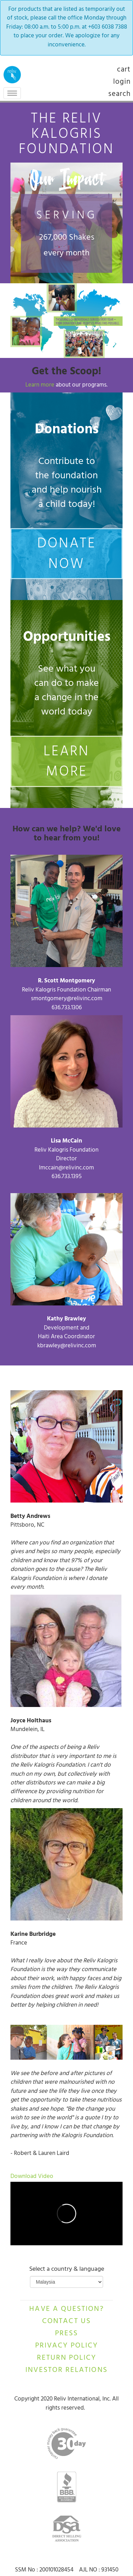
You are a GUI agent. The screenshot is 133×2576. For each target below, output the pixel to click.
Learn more (40, 385)
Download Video (31, 2176)
